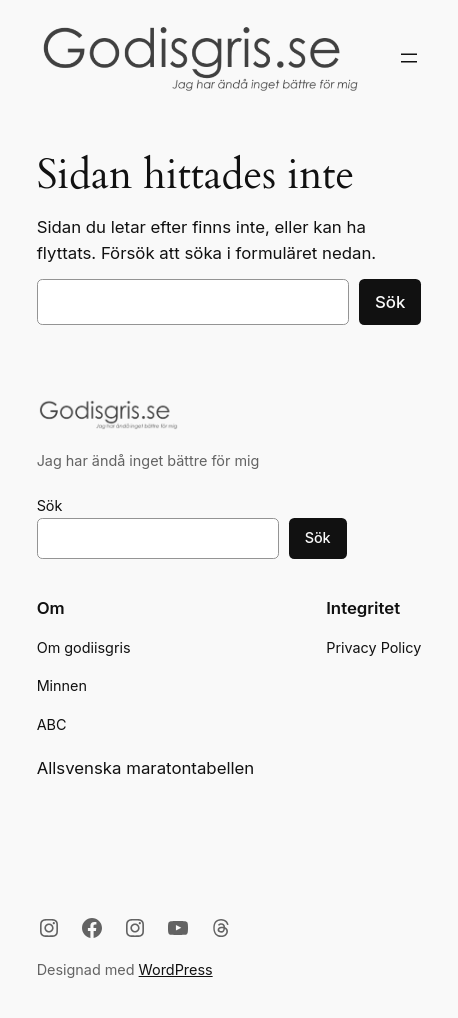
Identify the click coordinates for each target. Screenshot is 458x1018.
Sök (390, 302)
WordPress (176, 969)
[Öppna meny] (409, 58)
